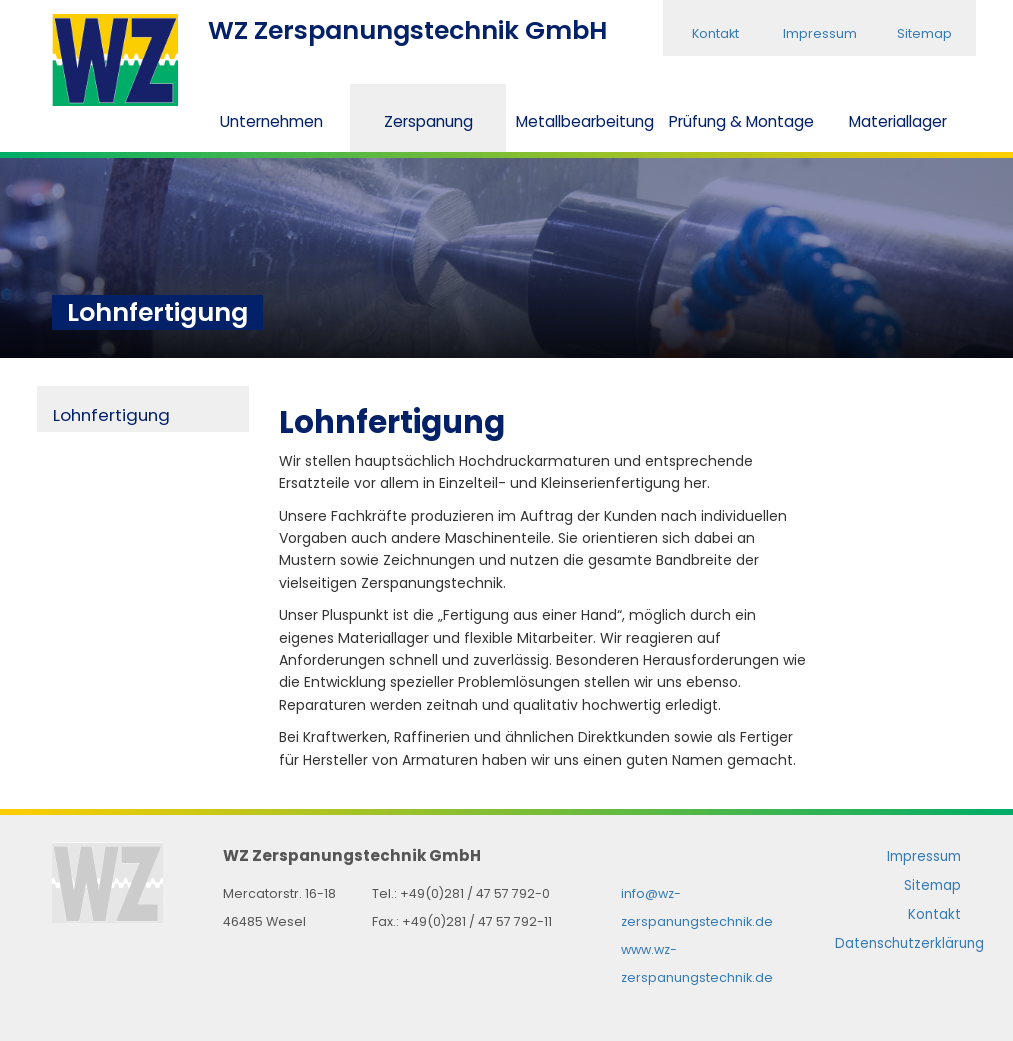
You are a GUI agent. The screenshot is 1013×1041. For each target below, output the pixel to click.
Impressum (820, 33)
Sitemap (924, 33)
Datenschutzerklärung (909, 943)
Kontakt (715, 33)
